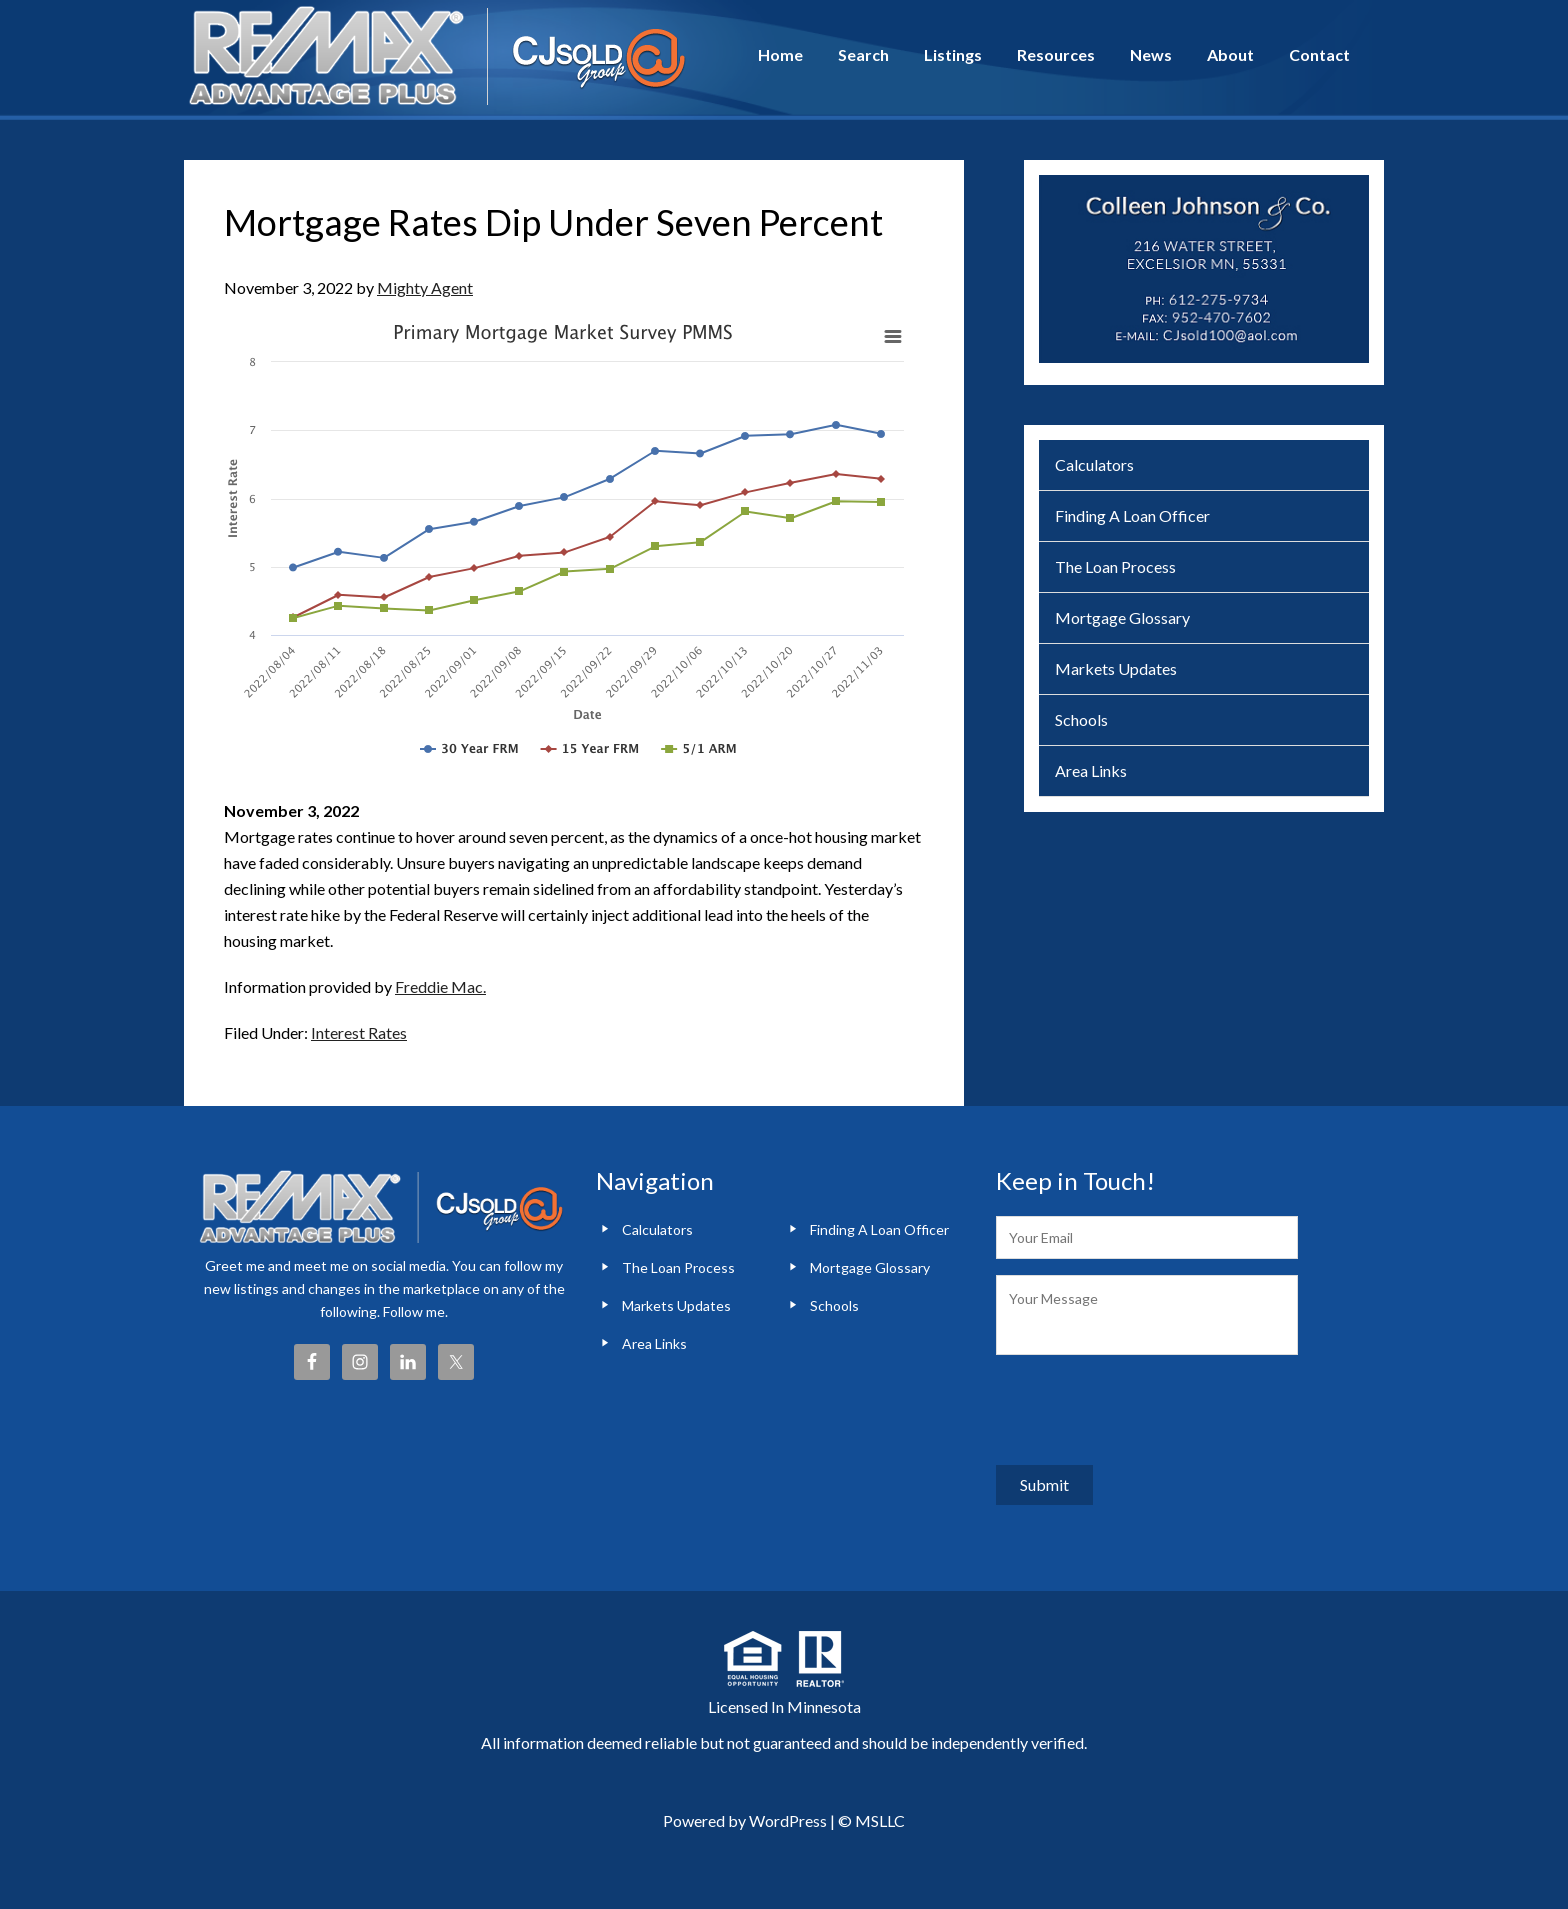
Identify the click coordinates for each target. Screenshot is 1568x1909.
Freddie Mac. (440, 986)
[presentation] (1148, 1410)
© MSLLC (871, 1820)
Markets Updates (1116, 668)
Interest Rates (359, 1032)
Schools (1081, 719)
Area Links (1091, 770)
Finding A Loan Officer (1132, 515)
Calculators (1094, 464)
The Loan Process (1115, 566)
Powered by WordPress (745, 1820)
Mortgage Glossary (1122, 617)
